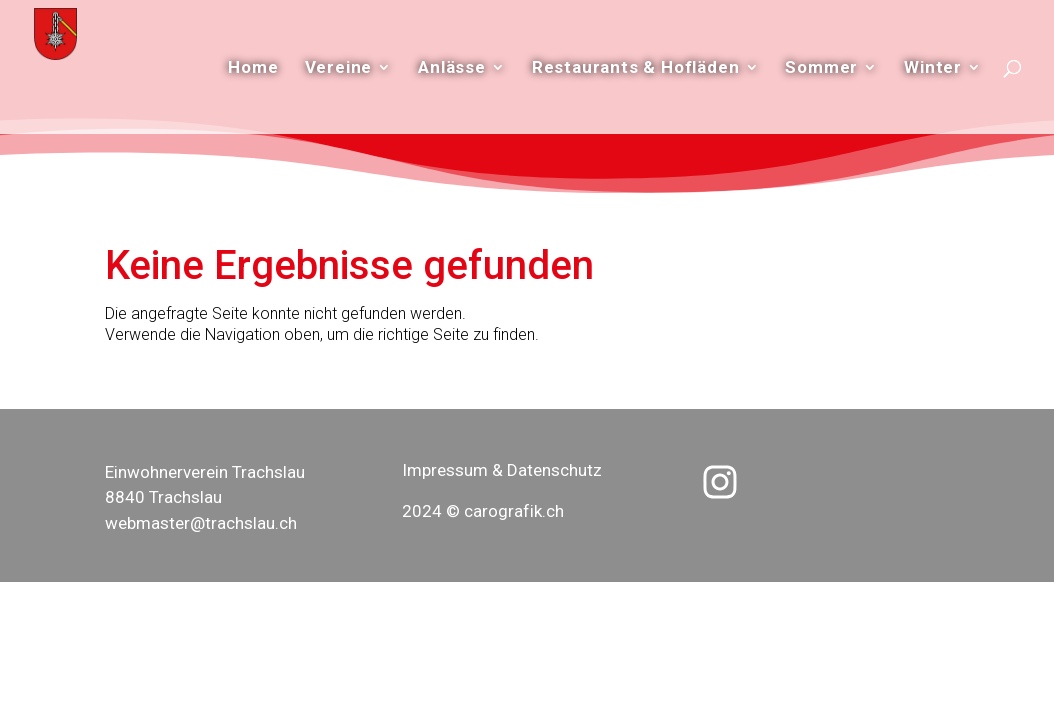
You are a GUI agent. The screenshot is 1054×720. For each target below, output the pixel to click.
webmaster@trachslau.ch (201, 523)
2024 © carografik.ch (483, 511)
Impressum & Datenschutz (502, 470)
